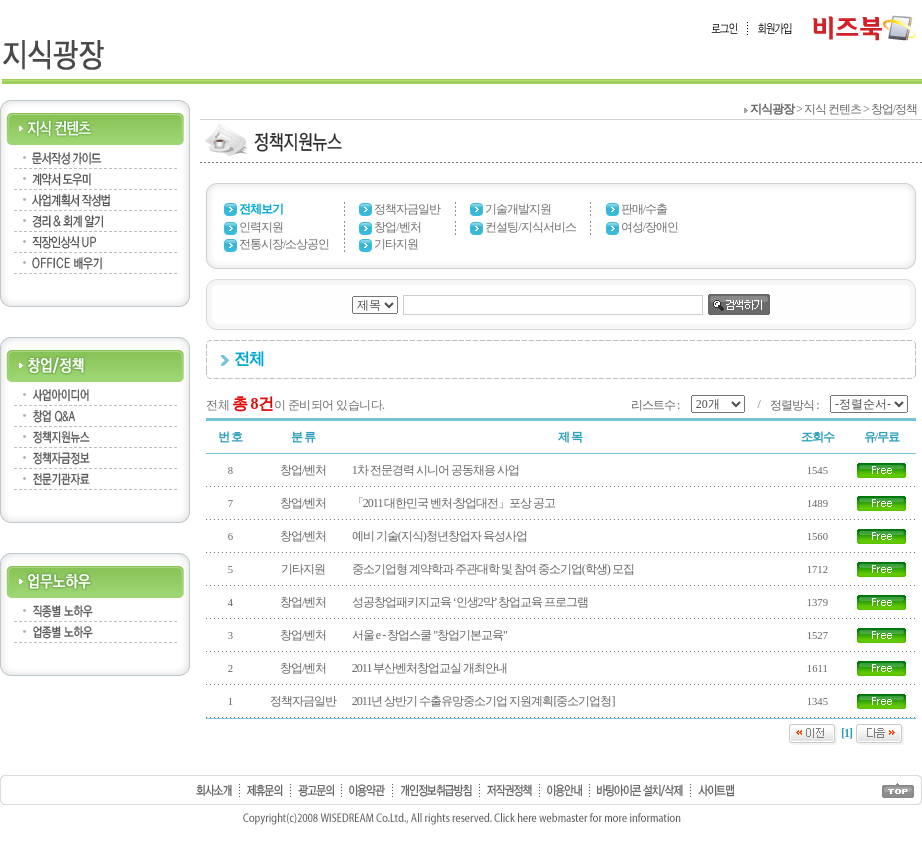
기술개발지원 (518, 209)
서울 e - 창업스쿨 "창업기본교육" (429, 635)
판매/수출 (644, 209)
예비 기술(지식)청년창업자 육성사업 (439, 536)
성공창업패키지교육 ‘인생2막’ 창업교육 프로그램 (470, 602)
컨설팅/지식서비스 (530, 227)
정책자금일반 (407, 209)
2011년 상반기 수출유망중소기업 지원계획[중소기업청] (483, 701)
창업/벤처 (397, 227)
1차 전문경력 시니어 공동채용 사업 (435, 470)
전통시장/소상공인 (284, 244)
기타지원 (396, 244)
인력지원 (261, 227)
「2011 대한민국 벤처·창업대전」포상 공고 (454, 503)
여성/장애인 (649, 227)
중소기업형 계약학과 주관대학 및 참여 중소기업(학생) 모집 (493, 569)
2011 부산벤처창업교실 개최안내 (430, 668)
